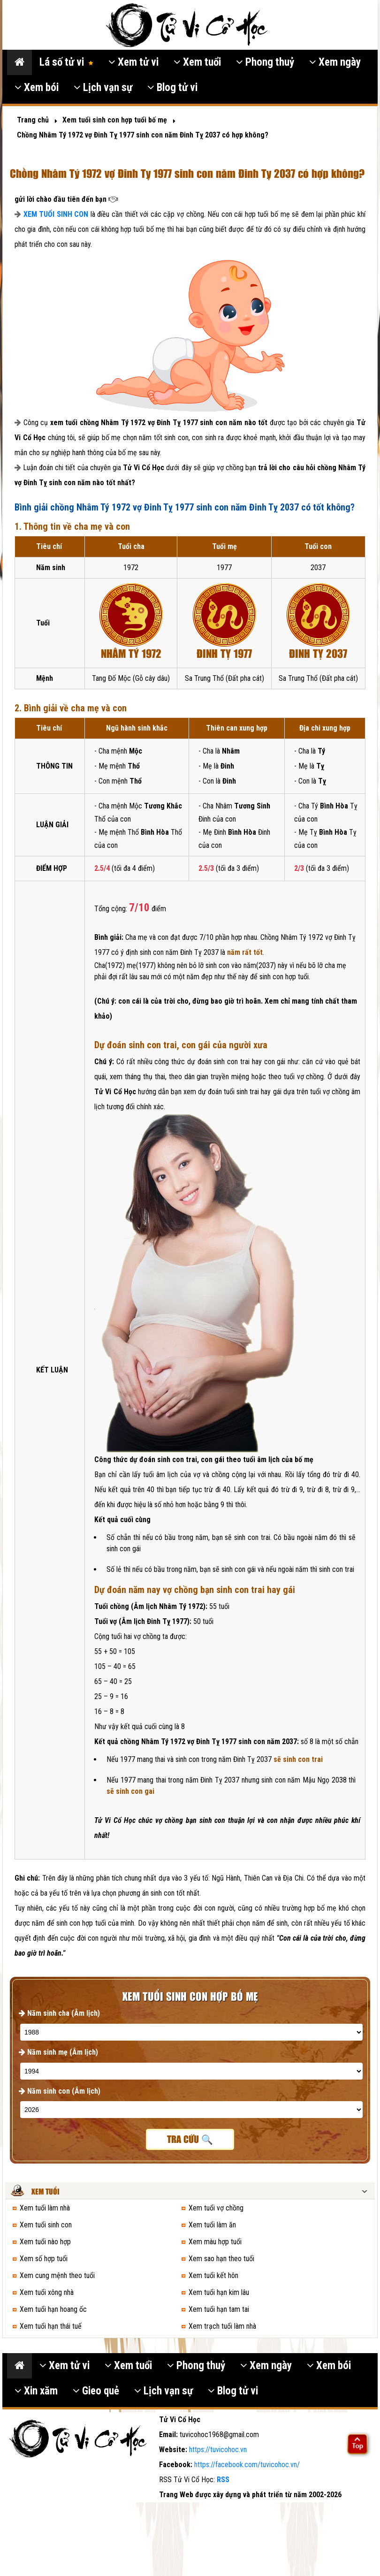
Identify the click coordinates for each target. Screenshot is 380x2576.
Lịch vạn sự (103, 87)
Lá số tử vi (66, 62)
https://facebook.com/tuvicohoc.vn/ (247, 2464)
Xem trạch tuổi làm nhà (222, 2326)
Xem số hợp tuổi (44, 2258)
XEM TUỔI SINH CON (56, 214)
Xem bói (37, 87)
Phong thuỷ (265, 62)
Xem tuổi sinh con (46, 2224)
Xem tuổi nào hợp (45, 2241)
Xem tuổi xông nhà (47, 2292)
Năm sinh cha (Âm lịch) (59, 2013)
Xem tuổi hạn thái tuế (51, 2326)
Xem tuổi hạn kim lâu (219, 2292)
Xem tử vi (133, 62)
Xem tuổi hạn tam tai (219, 2309)
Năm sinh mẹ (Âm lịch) (58, 2052)
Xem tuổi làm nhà (45, 2207)
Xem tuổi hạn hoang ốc (53, 2309)
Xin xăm (36, 2391)
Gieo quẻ (96, 2391)
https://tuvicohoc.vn (218, 2449)
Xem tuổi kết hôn (213, 2275)
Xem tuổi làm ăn (212, 2224)
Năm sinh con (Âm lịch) (59, 2091)
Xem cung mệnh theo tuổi (57, 2275)
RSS (223, 2479)
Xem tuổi (197, 62)
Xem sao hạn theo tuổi (221, 2258)
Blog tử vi (172, 87)
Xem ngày (335, 62)
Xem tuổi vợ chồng (216, 2207)
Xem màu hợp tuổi (215, 2241)
